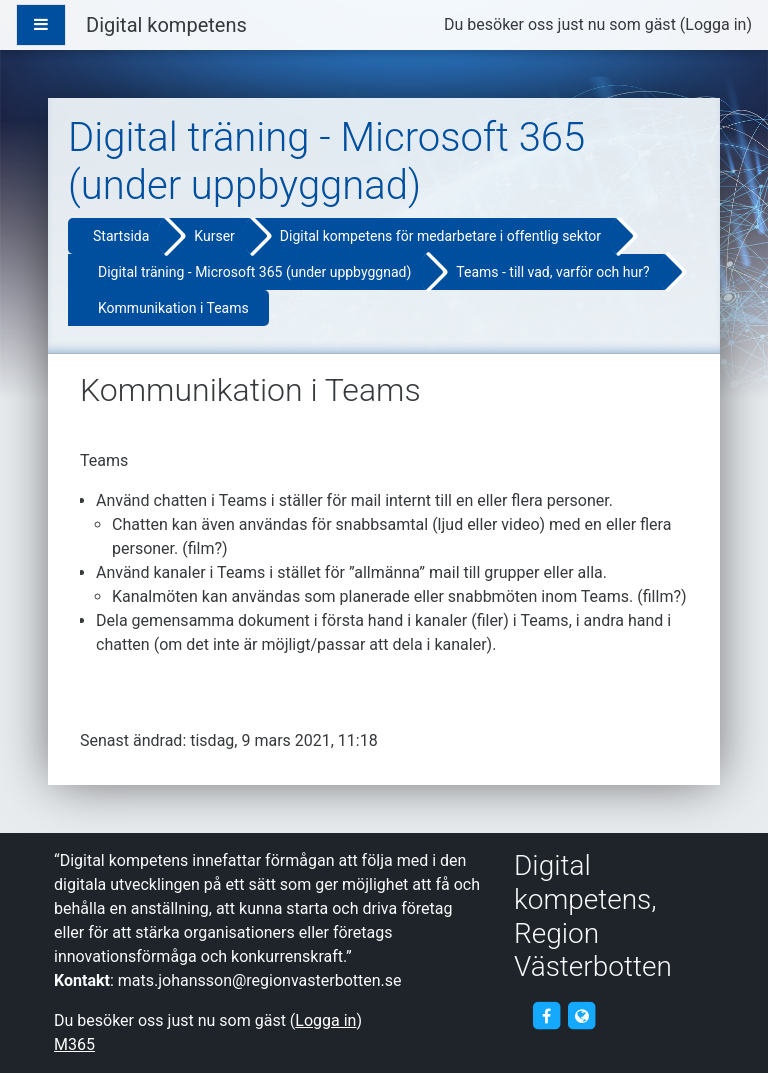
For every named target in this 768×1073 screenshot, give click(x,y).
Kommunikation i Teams (173, 308)
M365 (74, 1044)
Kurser (214, 236)
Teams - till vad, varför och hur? (552, 272)
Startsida (121, 236)
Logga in (715, 24)
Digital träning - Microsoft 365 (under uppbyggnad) (254, 272)
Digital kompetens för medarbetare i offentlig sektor (440, 236)
